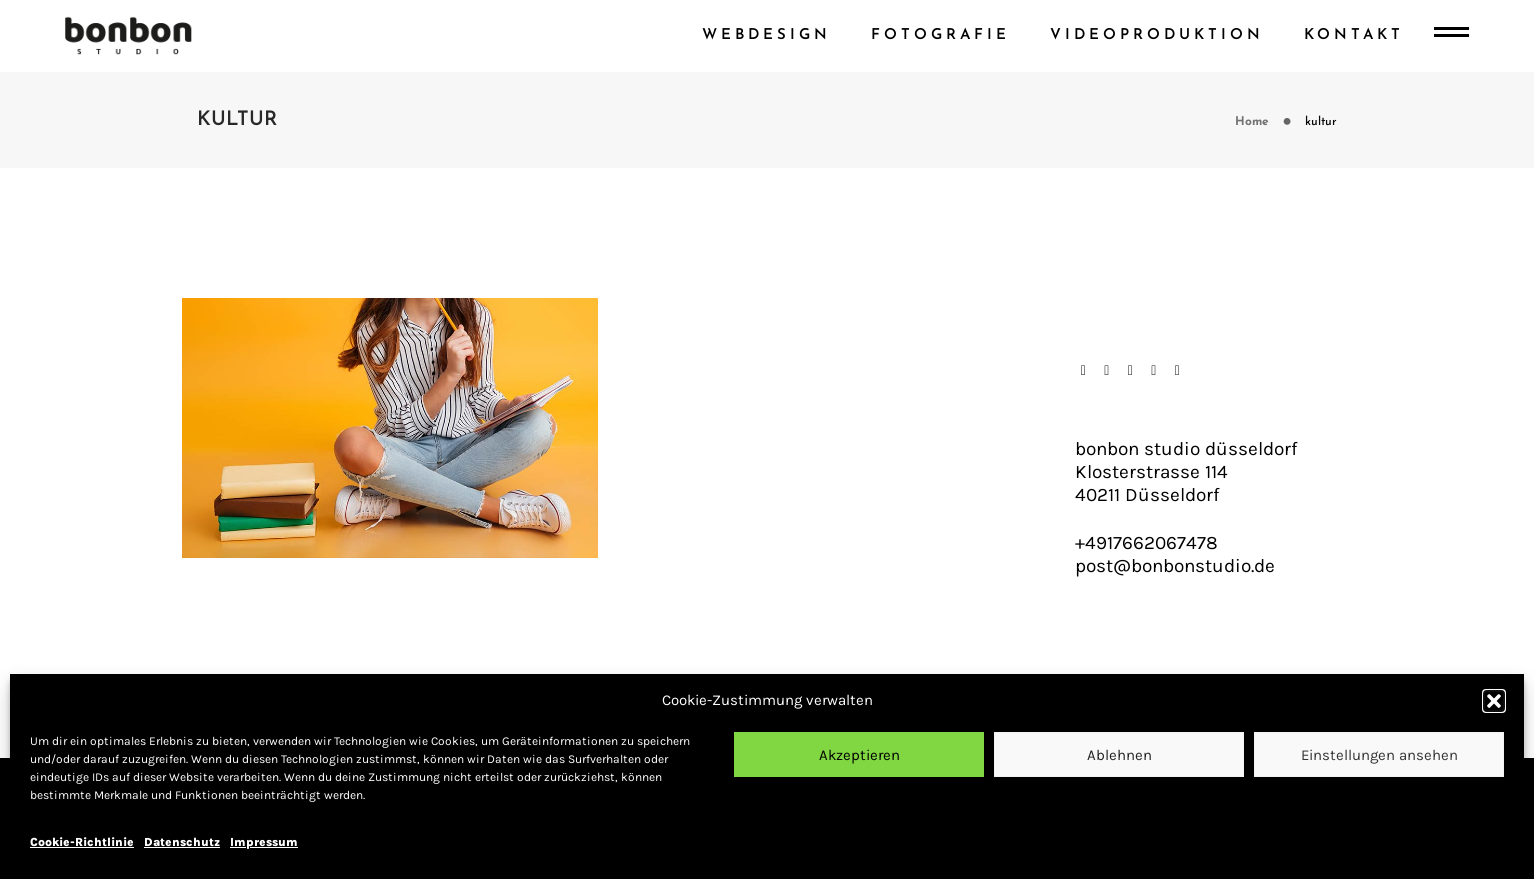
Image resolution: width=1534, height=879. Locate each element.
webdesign (766, 35)
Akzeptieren (859, 755)
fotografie (940, 35)
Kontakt (1354, 35)
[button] (1494, 701)
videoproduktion (1157, 35)
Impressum (264, 842)
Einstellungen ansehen (1379, 755)
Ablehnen (1119, 755)
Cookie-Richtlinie (82, 842)
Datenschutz (182, 842)
